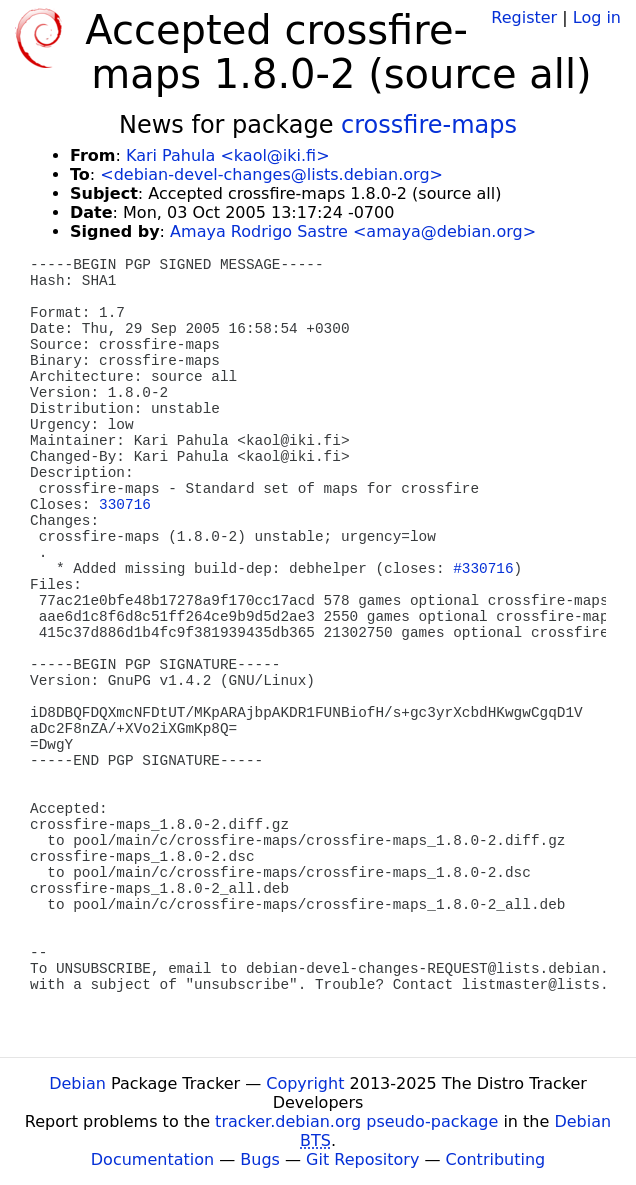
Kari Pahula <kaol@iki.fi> (228, 155)
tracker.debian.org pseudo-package (356, 1121)
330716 (125, 505)
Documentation (152, 1159)
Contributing (496, 1159)
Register (524, 17)
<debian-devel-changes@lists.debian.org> (271, 174)
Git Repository (362, 1159)
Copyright (305, 1083)
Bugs (260, 1159)
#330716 (483, 569)
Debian (77, 1083)
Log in (597, 17)
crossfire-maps (429, 125)
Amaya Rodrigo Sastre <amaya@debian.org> (353, 231)
